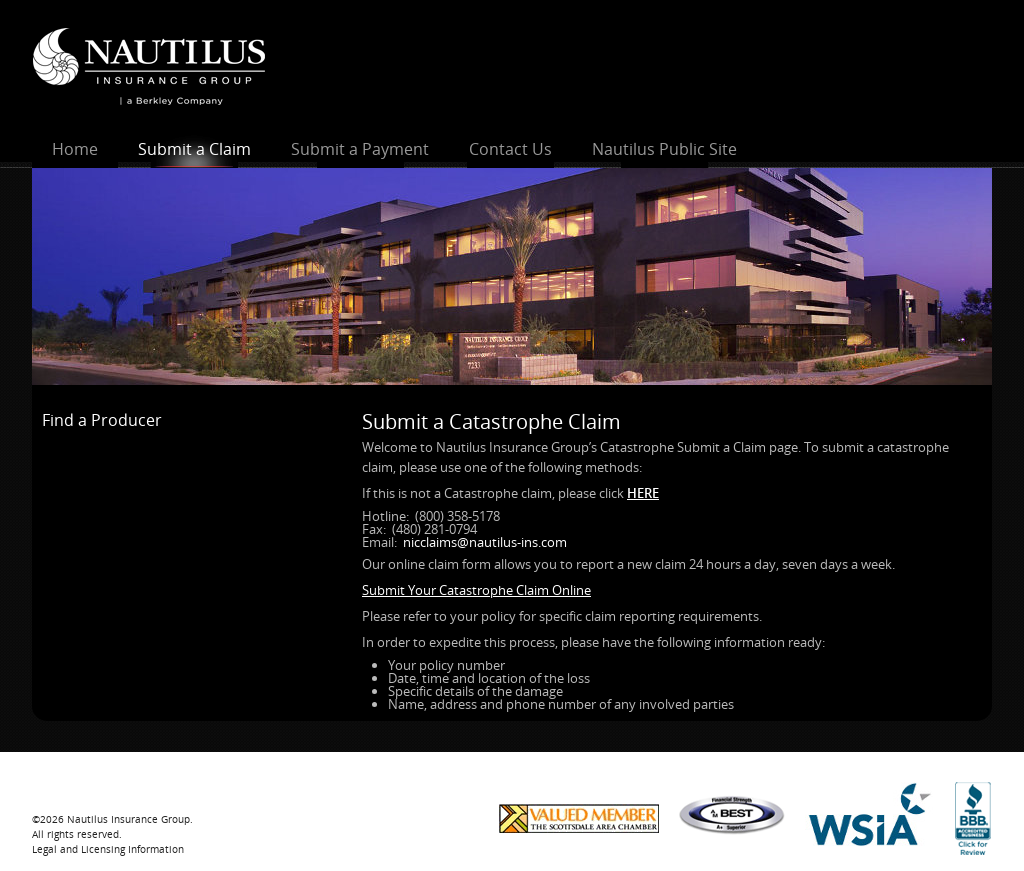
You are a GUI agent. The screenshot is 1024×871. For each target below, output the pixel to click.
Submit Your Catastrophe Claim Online (476, 590)
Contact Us (510, 149)
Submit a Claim (194, 149)
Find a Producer (102, 420)
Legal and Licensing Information (108, 849)
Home (75, 149)
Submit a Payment (360, 149)
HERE (643, 493)
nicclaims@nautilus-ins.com (485, 542)
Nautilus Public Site (664, 149)
